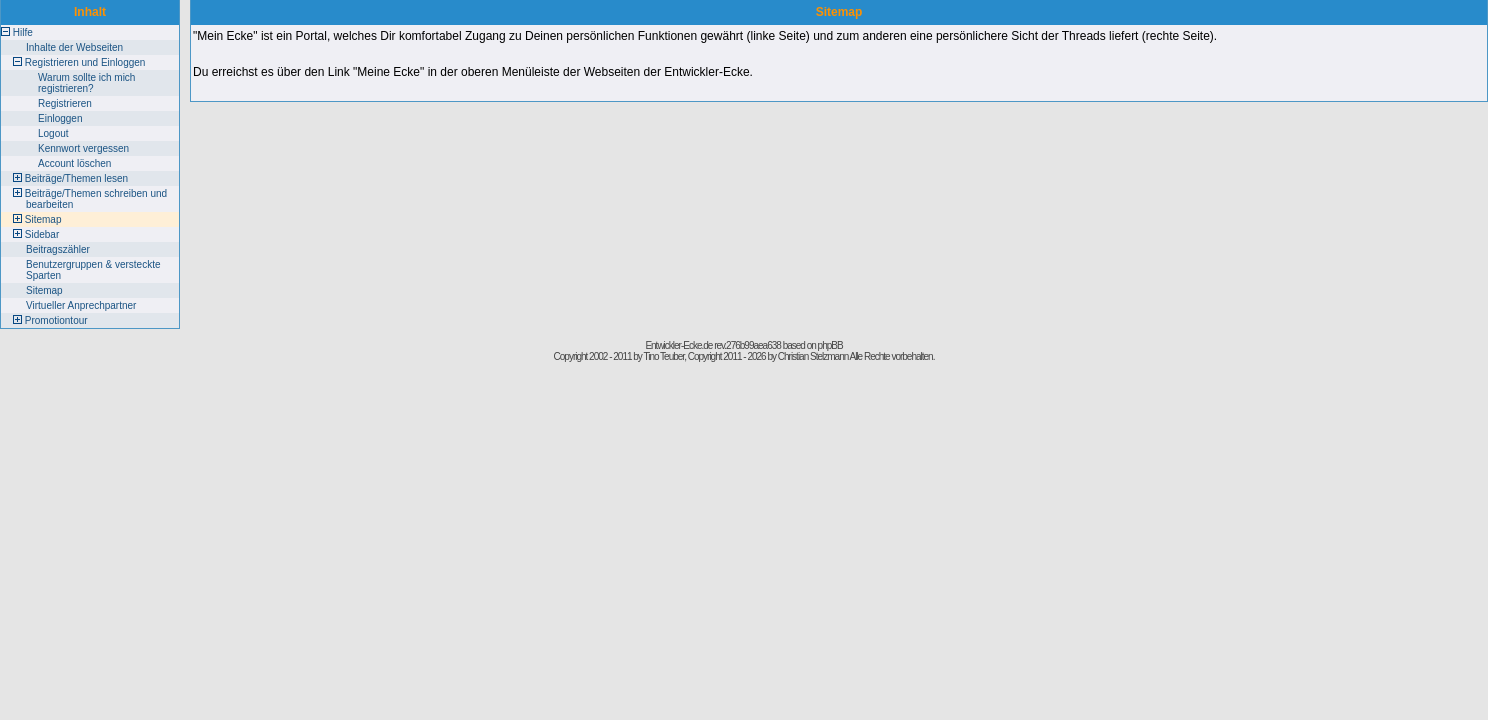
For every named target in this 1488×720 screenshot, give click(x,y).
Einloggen (60, 118)
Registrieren (65, 103)
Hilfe (23, 32)
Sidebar (42, 234)
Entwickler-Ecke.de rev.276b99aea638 (712, 345)
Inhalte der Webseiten (74, 47)
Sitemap (43, 219)
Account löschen (74, 163)
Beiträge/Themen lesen (76, 178)
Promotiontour (56, 320)
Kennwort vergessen (83, 148)
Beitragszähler (58, 249)
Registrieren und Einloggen (85, 62)
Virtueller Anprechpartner (81, 305)
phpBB (830, 345)
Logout (53, 133)
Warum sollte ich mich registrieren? (86, 83)
